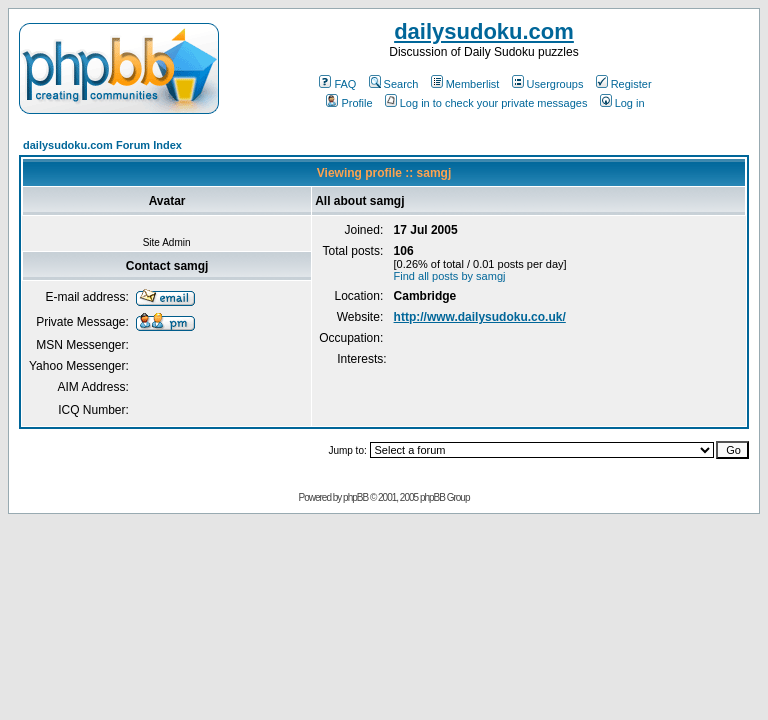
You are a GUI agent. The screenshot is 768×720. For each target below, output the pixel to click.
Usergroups (548, 84)
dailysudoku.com (484, 31)
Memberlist (465, 84)
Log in (622, 103)
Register (624, 84)
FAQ (337, 84)
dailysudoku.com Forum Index (102, 145)
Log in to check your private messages (486, 103)
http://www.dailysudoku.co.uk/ (480, 317)
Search (394, 84)
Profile (349, 103)
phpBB (355, 497)
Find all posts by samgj (450, 276)
